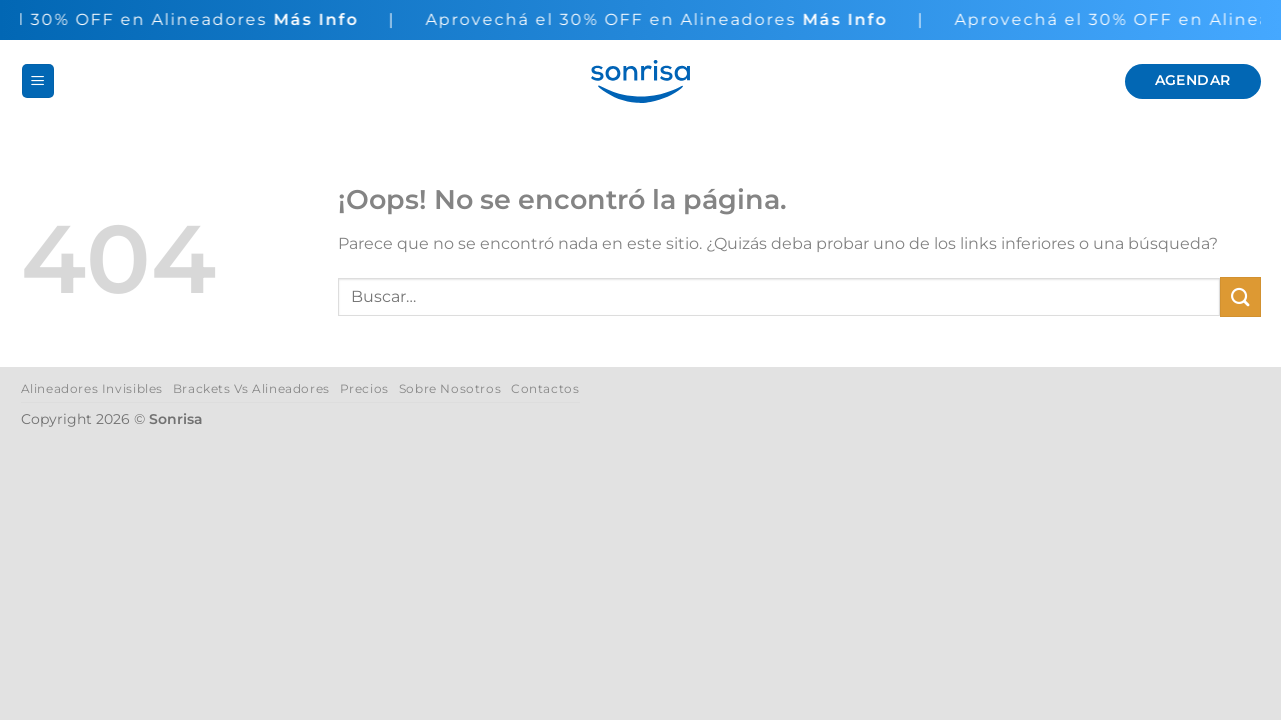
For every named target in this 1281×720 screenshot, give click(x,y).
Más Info (322, 19)
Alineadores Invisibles (92, 388)
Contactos (545, 388)
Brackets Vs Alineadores (251, 388)
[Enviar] (1240, 296)
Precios (364, 388)
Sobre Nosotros (450, 388)
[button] (38, 81)
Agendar (1193, 80)
